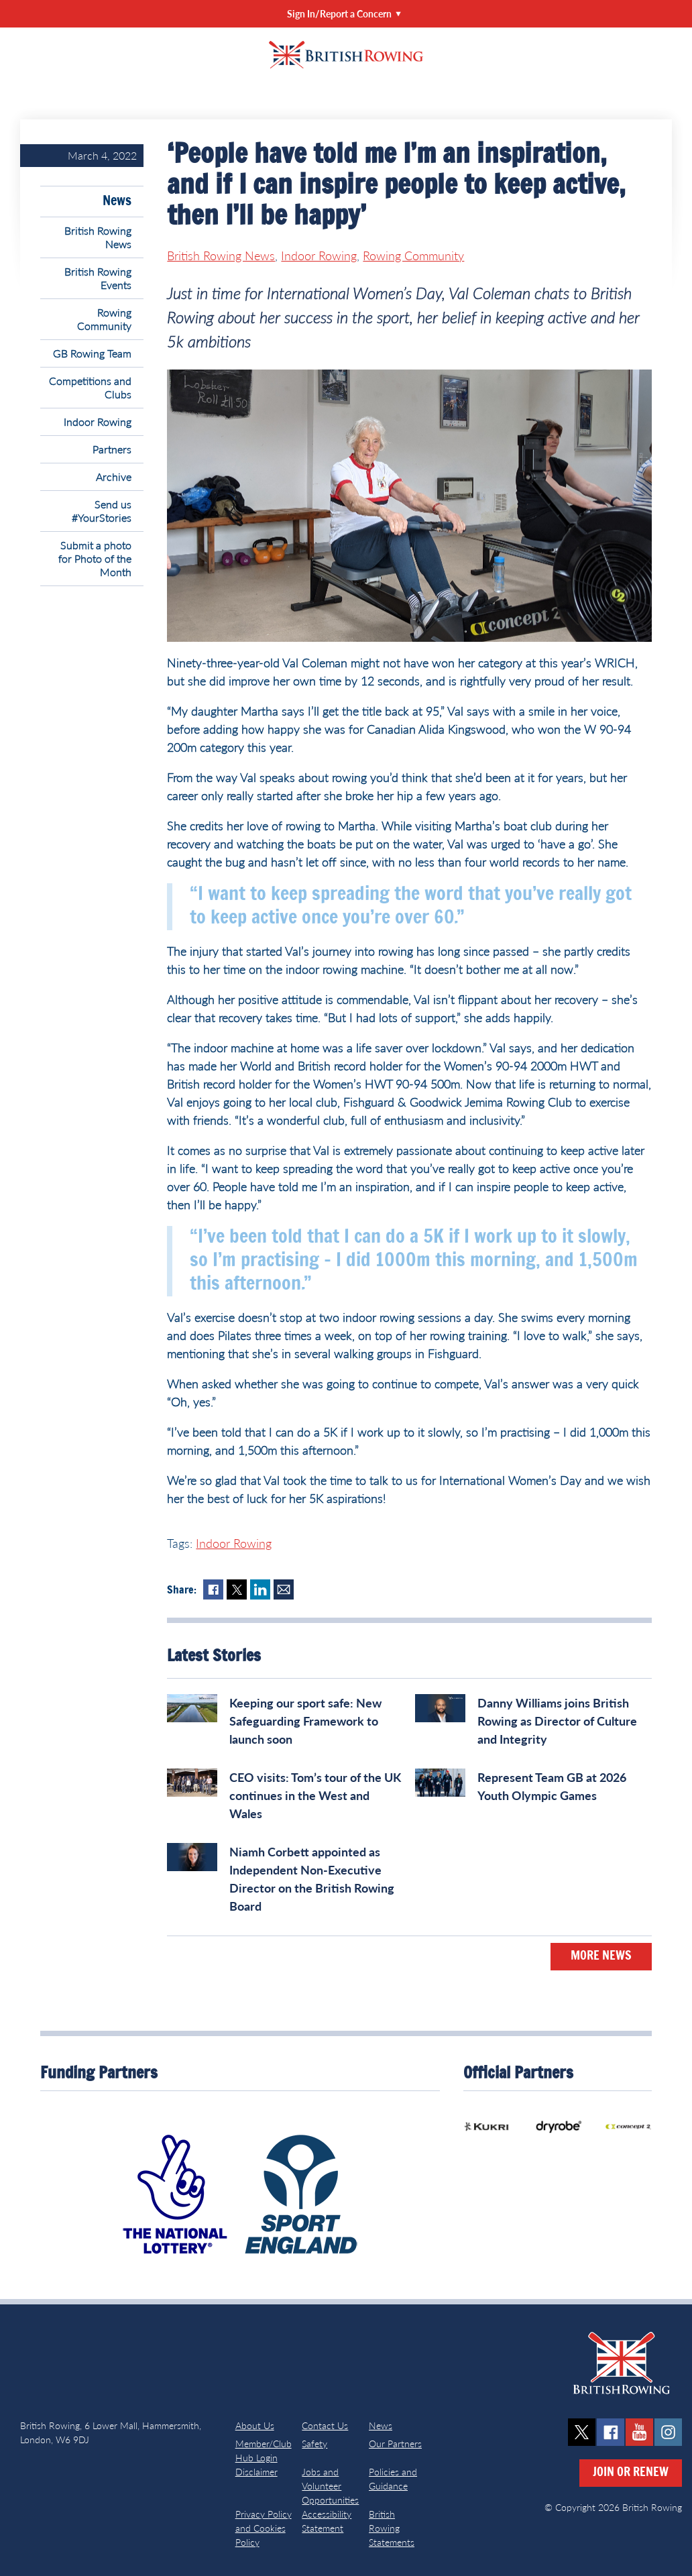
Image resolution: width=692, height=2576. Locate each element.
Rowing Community (104, 319)
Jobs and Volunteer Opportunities (330, 2486)
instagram (668, 2432)
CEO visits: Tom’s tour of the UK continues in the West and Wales (315, 1795)
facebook (610, 2432)
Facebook (213, 1589)
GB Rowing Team (92, 353)
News (117, 201)
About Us (254, 2425)
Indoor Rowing (97, 421)
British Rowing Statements (391, 2528)
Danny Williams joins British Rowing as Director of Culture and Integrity (557, 1720)
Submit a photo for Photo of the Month (94, 558)
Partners (112, 449)
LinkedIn (260, 1589)
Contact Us (325, 2425)
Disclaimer (256, 2471)
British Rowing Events (97, 278)
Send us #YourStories (101, 511)
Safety (314, 2443)
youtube (639, 2432)
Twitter (237, 1589)
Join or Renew (631, 2473)
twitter (581, 2432)
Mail (284, 1589)
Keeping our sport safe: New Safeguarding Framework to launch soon (305, 1720)
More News (601, 1956)
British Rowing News (97, 237)
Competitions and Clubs (90, 387)
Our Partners (395, 2443)
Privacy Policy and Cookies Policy (263, 2528)
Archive (113, 476)
